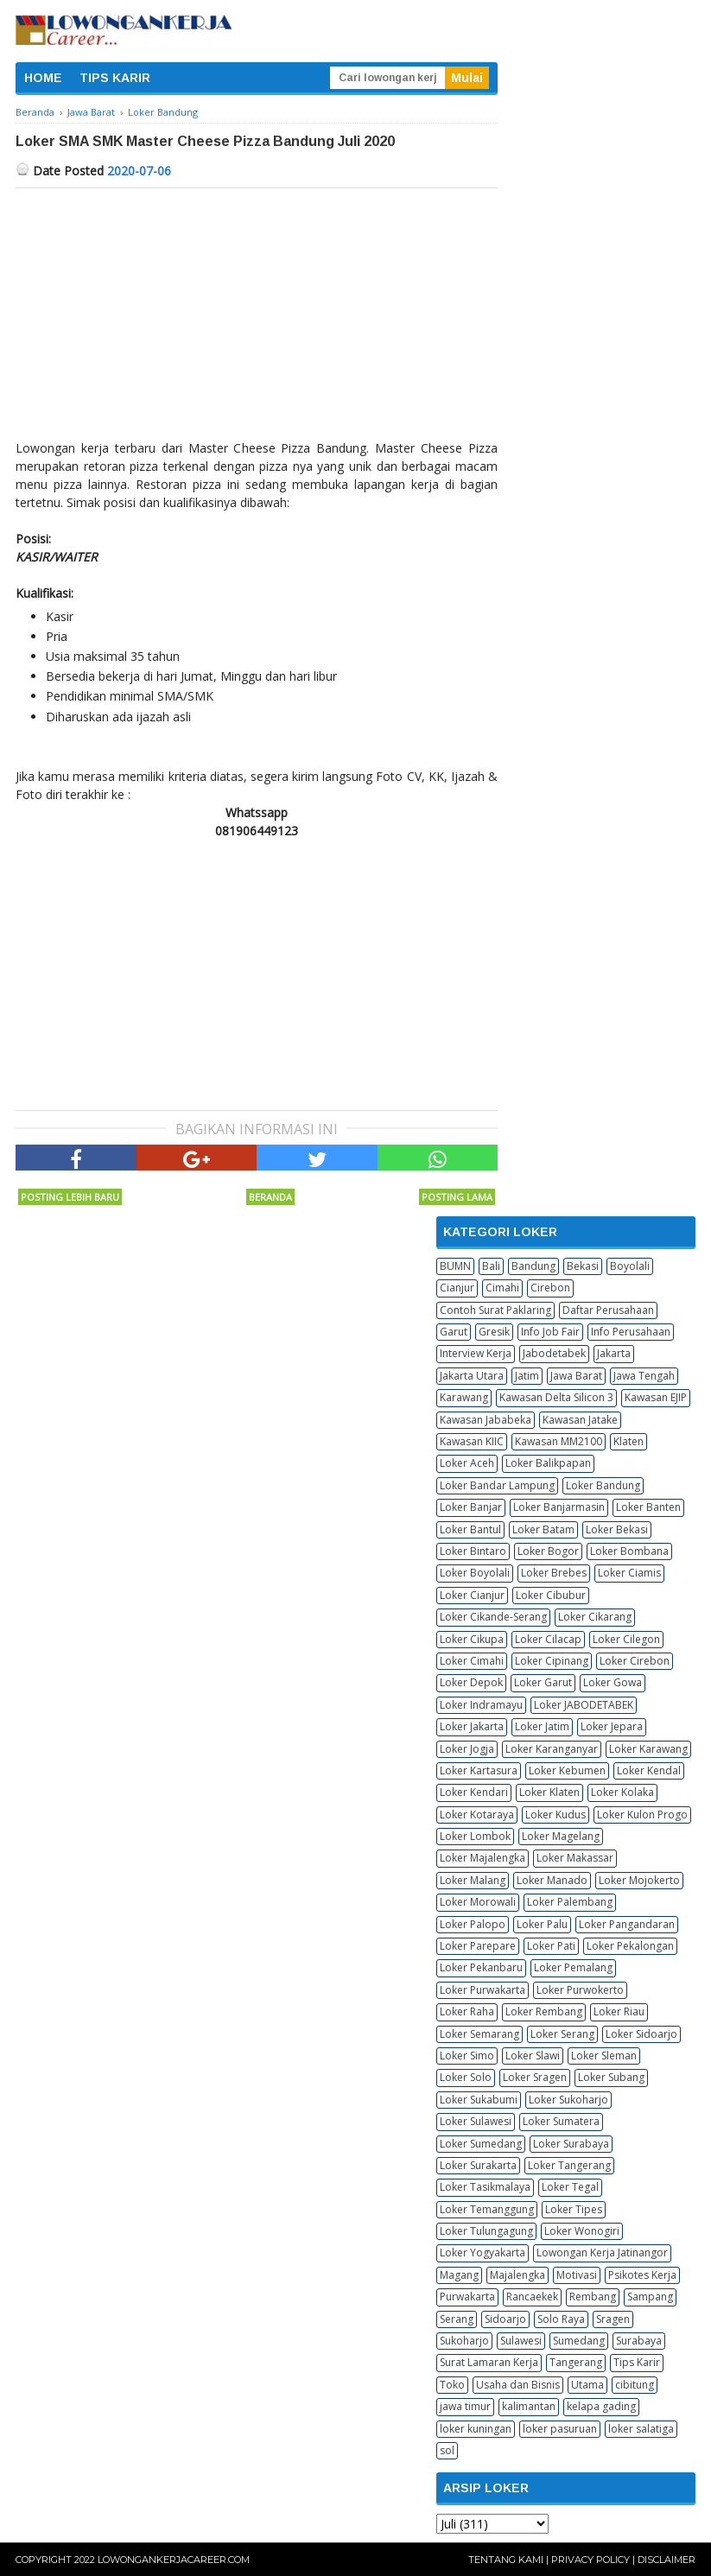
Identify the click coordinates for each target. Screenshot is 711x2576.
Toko (452, 2384)
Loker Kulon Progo (642, 1814)
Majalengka (517, 2275)
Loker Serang (562, 2034)
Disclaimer (666, 2560)
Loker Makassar (574, 1857)
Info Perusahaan (630, 1331)
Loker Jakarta (472, 1726)
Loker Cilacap (548, 1639)
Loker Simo (467, 2055)
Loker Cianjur (472, 1595)
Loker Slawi (532, 2055)
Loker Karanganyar (551, 1749)
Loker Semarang (479, 2034)
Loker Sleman (604, 2055)
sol (447, 2450)
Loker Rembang (543, 2011)
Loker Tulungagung (486, 2231)
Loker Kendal (649, 1770)
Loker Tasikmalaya (485, 2186)
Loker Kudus (555, 1814)
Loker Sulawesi (475, 2121)
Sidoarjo (505, 2319)
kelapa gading (601, 2406)
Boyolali (630, 1266)
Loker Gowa (612, 1682)
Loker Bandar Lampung (497, 1485)
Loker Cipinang (551, 1660)
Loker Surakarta (478, 2165)
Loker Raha (467, 2011)
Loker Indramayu (481, 1704)
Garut (453, 1331)
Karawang (464, 1397)
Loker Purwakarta (482, 1990)
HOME (43, 78)
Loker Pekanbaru (481, 1967)
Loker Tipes (573, 2209)
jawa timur (465, 2406)
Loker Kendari (474, 1792)
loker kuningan (475, 2428)
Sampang (650, 2296)
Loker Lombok (475, 1836)
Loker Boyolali (475, 1572)
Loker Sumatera (561, 2121)
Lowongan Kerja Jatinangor (602, 2252)
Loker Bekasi (617, 1529)
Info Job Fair (550, 1331)
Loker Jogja (467, 1749)
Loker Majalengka (482, 1857)
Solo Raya (561, 2319)
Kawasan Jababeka (485, 1419)
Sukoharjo (464, 2340)
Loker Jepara (612, 1726)
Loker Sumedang (481, 2143)
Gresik (494, 1331)
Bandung (533, 1266)
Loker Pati (551, 1945)
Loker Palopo (472, 1924)
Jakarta (614, 1353)
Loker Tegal (570, 2186)
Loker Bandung (603, 1485)
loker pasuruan (560, 2428)
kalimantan (528, 2406)
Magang (459, 2275)
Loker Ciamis (629, 1572)
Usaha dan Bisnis (518, 2384)
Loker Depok (471, 1682)
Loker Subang (611, 2077)
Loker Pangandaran (627, 1924)
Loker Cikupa (472, 1639)
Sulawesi (521, 2340)
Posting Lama (457, 1196)
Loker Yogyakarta (482, 2252)
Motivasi (576, 2275)
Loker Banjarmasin (559, 1507)
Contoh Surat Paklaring (495, 1310)
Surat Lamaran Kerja (489, 2362)
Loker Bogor (548, 1551)
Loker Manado (552, 1880)
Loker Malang (472, 1880)
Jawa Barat (576, 1375)
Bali (491, 1266)
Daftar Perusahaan (608, 1310)
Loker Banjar (471, 1507)
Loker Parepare (478, 1945)
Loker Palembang (570, 1901)
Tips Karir (636, 2362)
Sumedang (579, 2340)
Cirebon (550, 1287)
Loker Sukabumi (478, 2099)
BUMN (455, 1266)
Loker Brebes (554, 1572)
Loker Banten (648, 1507)
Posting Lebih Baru (70, 1196)
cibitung (634, 2384)
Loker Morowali (478, 1901)
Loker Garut (543, 1682)
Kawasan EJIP (656, 1397)
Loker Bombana (629, 1551)
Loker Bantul (470, 1529)
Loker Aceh (467, 1463)
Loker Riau (619, 2011)
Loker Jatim (542, 1726)
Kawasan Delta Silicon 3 (556, 1397)
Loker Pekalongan (630, 1945)
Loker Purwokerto (580, 1990)
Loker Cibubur (551, 1595)
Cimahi (502, 1287)
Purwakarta (467, 2296)
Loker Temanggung (487, 2209)
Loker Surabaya (571, 2143)
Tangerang (575, 2362)
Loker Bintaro (473, 1551)
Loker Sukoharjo (568, 2099)
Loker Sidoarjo (641, 2034)
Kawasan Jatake (580, 1419)
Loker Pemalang (573, 1967)
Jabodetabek (554, 1353)
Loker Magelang (561, 1836)
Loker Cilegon (626, 1639)
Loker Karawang (648, 1749)
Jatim (527, 1375)
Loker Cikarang (595, 1616)
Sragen (613, 2319)
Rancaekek (532, 2296)
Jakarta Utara (472, 1375)
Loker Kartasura (478, 1770)
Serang (456, 2319)
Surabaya (639, 2340)
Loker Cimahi (472, 1660)
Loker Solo (466, 2077)
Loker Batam (543, 1529)
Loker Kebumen (567, 1770)
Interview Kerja (475, 1353)
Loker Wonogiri (581, 2231)
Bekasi (583, 1266)
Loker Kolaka (622, 1792)
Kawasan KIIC (472, 1441)
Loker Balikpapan (548, 1463)
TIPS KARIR (114, 78)
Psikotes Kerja (642, 2275)
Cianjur (457, 1287)
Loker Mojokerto (639, 1880)
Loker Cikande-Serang (493, 1616)
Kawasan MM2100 (558, 1441)
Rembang (592, 2296)
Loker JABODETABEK (583, 1704)
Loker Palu (542, 1924)
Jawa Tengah (644, 1375)
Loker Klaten (549, 1792)
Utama (587, 2384)
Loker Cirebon (635, 1660)
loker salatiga (641, 2428)
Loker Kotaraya (477, 1814)
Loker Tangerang (569, 2165)
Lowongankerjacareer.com (174, 2560)
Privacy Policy (590, 2560)
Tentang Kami (505, 2560)
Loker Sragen (535, 2077)
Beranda (270, 1196)
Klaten (628, 1441)
